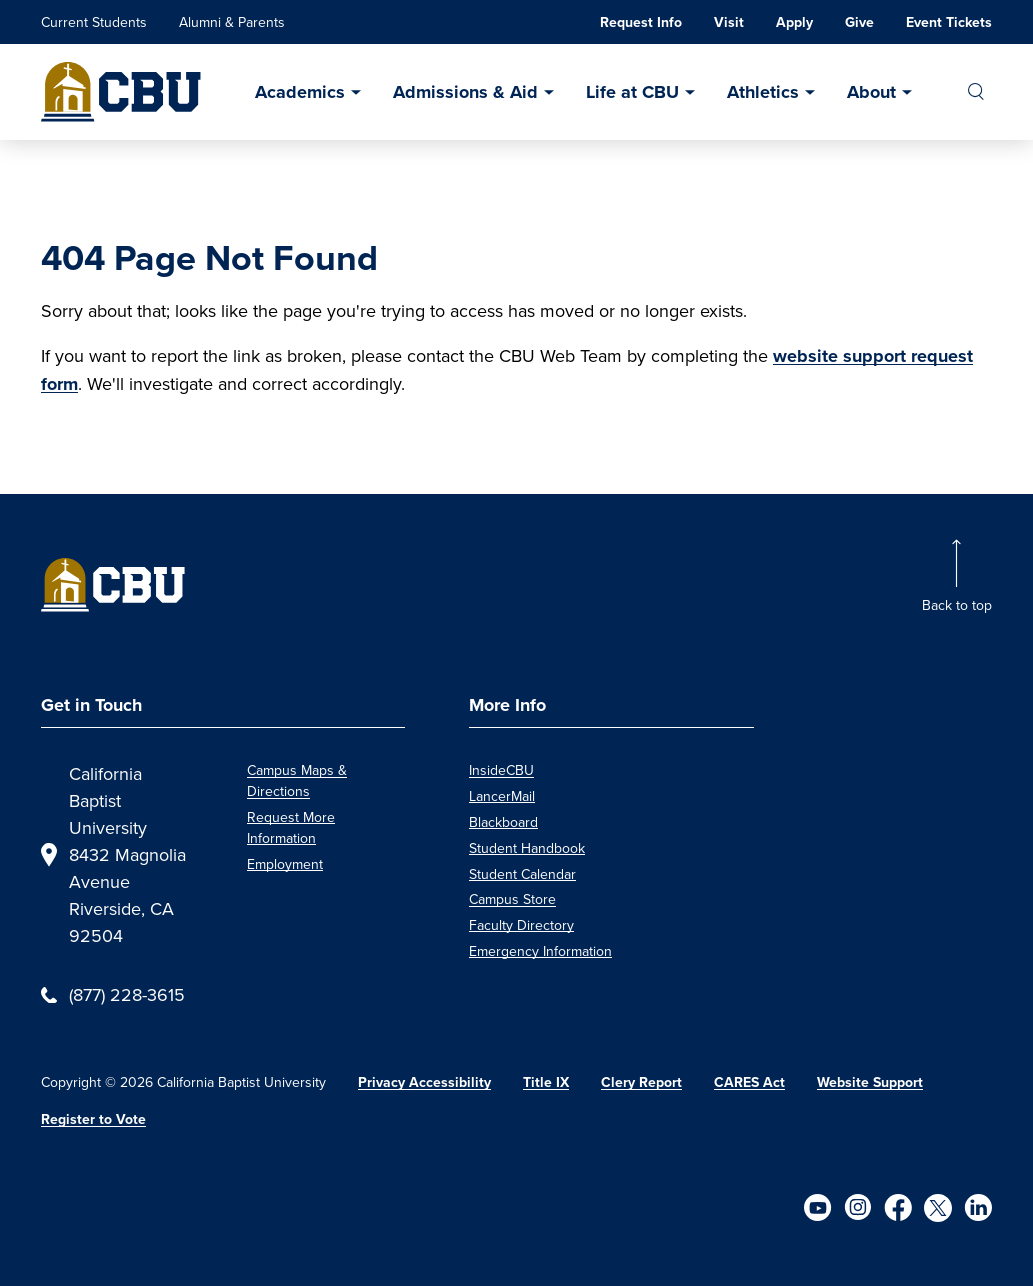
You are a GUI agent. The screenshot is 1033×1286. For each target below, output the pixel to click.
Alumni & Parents (232, 22)
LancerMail (502, 796)
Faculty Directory (521, 925)
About (871, 92)
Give (859, 22)
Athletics (763, 92)
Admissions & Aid (465, 92)
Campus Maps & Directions (297, 780)
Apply (794, 22)
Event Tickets (949, 22)
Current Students (94, 22)
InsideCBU (501, 770)
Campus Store (512, 899)
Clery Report (641, 1082)
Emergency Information (540, 951)
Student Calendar (522, 874)
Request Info (641, 22)
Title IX (546, 1082)
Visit (729, 22)
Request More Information (291, 827)
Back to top (957, 605)
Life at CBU (632, 92)
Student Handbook (527, 848)
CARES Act (749, 1082)
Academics (300, 92)
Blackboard (503, 822)
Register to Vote (93, 1119)
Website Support (870, 1082)
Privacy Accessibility (424, 1082)
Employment (285, 864)
